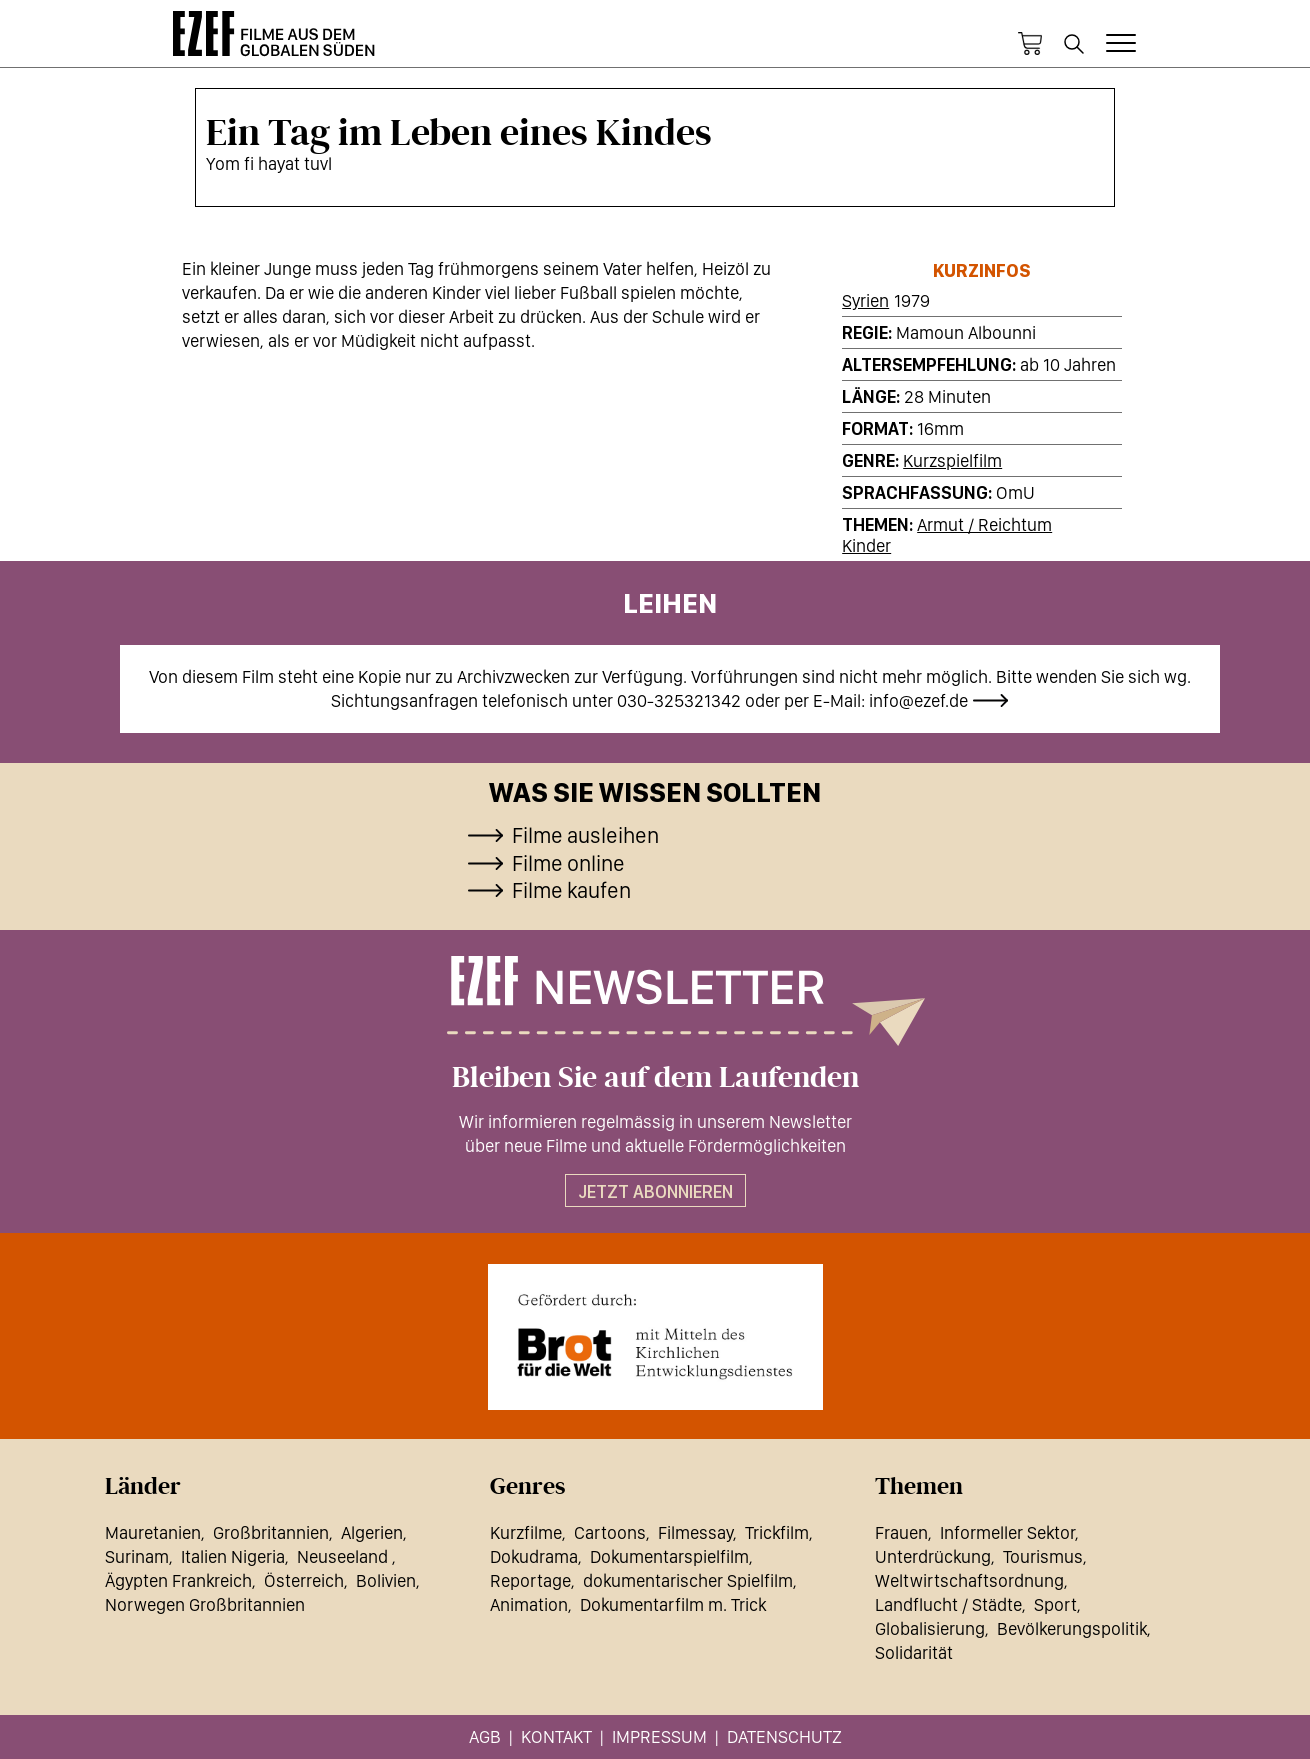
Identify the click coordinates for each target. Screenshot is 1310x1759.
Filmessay (695, 1532)
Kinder (866, 545)
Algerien (372, 1532)
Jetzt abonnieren (655, 1191)
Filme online (568, 863)
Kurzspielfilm (952, 460)
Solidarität (914, 1652)
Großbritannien (271, 1532)
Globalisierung (930, 1628)
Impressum (659, 1736)
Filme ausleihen (585, 835)
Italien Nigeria (233, 1556)
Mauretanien (153, 1532)
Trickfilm (777, 1532)
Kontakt (556, 1736)
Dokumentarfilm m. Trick (673, 1604)
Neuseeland (344, 1556)
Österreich (304, 1580)
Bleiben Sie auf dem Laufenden (655, 1078)
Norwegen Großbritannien (205, 1604)
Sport (1055, 1604)
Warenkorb (1030, 44)
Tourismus (1043, 1556)
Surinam (137, 1556)
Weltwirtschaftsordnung (969, 1580)
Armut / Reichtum (984, 524)
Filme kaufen (571, 890)
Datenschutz (784, 1736)
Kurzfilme (526, 1532)
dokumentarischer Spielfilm (688, 1580)
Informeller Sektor (1007, 1532)
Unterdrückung (933, 1556)
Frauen (901, 1532)
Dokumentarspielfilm (669, 1556)
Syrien (865, 300)
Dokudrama (534, 1556)
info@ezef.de (918, 700)
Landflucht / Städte (948, 1604)
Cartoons (610, 1532)
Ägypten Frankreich (178, 1580)
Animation (529, 1604)
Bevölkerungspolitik (1072, 1628)
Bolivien (386, 1580)
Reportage (530, 1580)
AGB (485, 1736)
